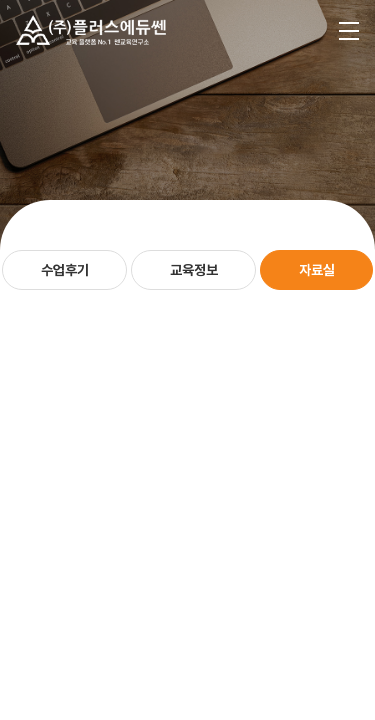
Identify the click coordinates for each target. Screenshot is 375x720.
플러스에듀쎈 (91, 30)
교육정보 (194, 270)
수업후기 (65, 270)
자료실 (317, 270)
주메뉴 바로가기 (0, 0)
